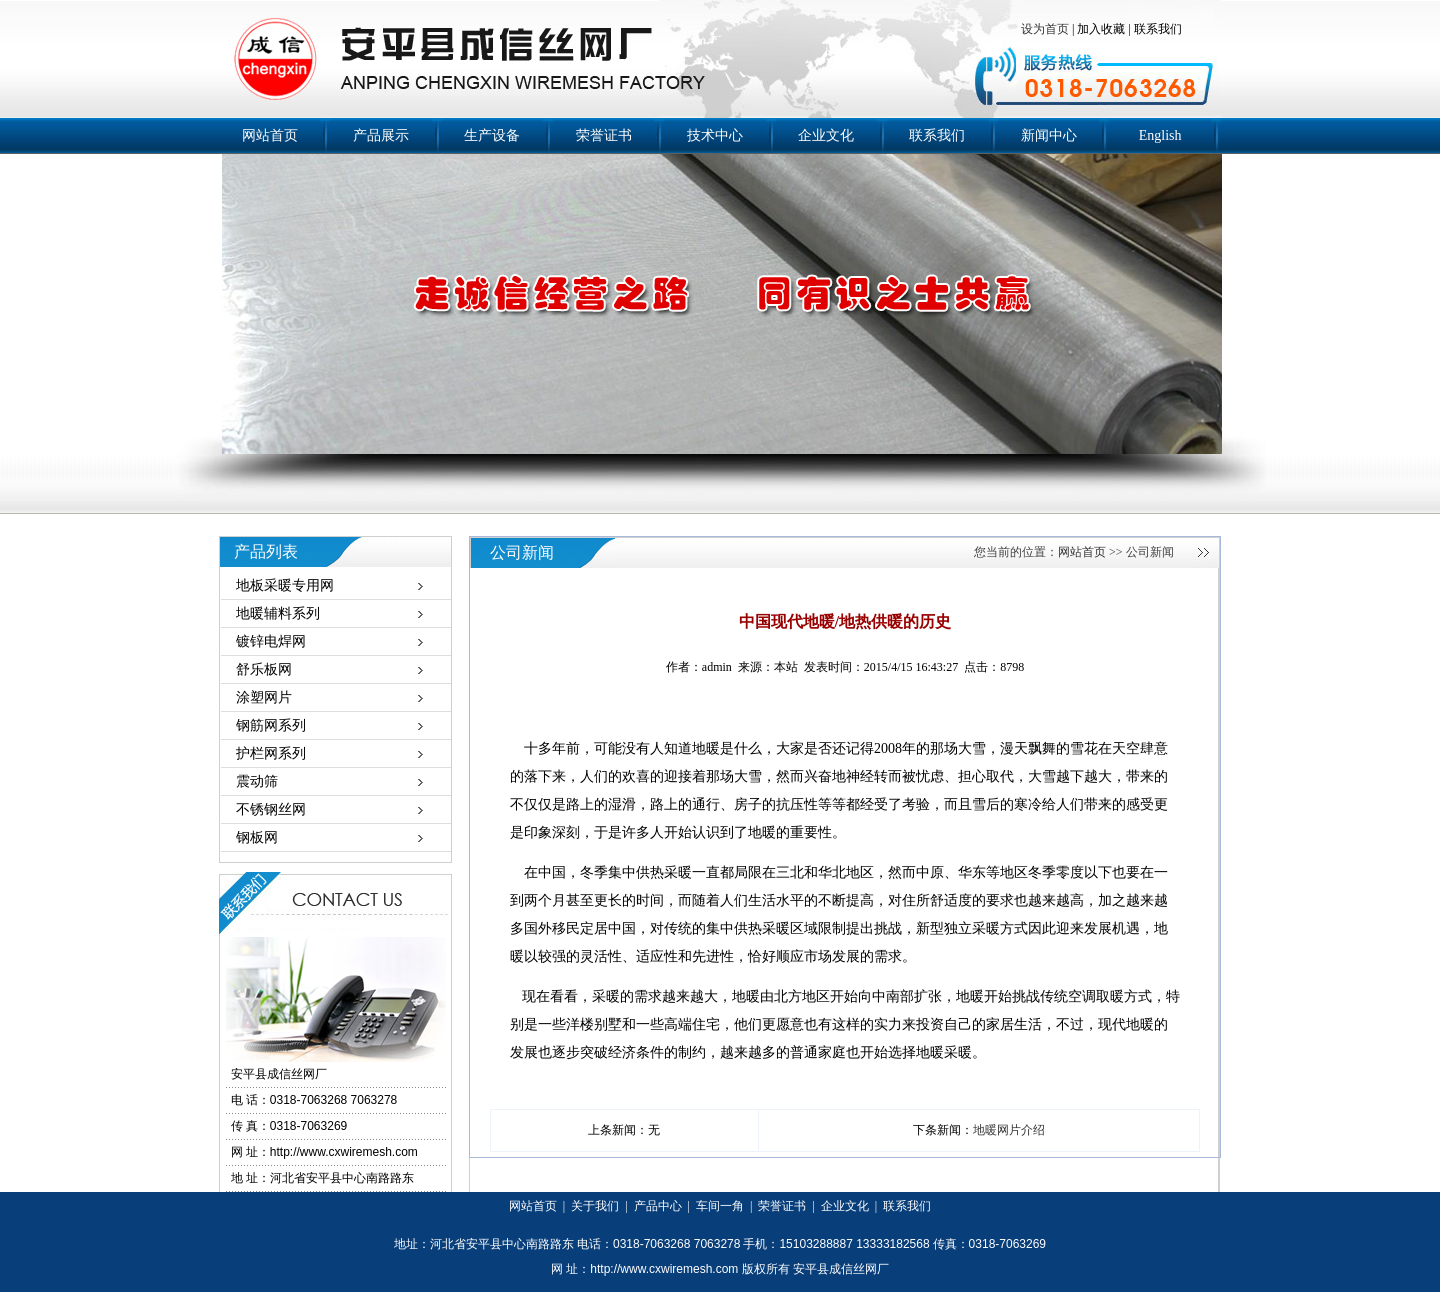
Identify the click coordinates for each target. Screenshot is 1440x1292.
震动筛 (257, 781)
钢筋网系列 (271, 725)
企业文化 (826, 135)
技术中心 (715, 135)
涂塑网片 (264, 697)
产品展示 (381, 135)
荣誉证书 (604, 135)
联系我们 (1158, 29)
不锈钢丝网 (271, 809)
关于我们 (595, 1206)
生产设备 (492, 135)
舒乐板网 (264, 669)
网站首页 (270, 135)
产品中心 (658, 1206)
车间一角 (720, 1206)
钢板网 (257, 837)
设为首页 (1046, 29)
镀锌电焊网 (271, 641)
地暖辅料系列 (278, 613)
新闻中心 (1049, 135)
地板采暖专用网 (285, 585)
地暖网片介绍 (1009, 1130)
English (1160, 135)
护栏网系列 (271, 753)
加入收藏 (1101, 29)
